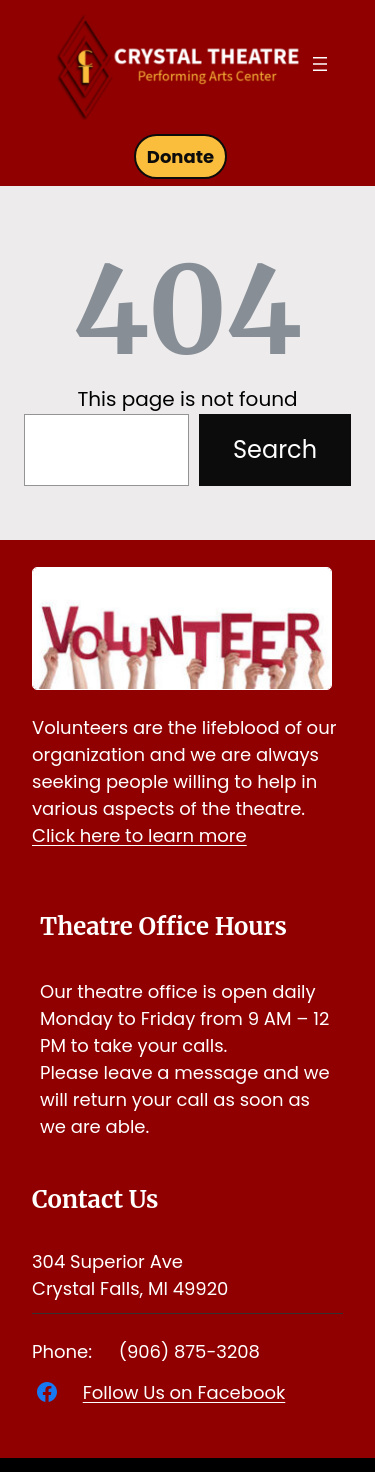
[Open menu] (320, 64)
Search (275, 449)
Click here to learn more (139, 835)
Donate (180, 156)
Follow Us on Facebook (184, 1392)
